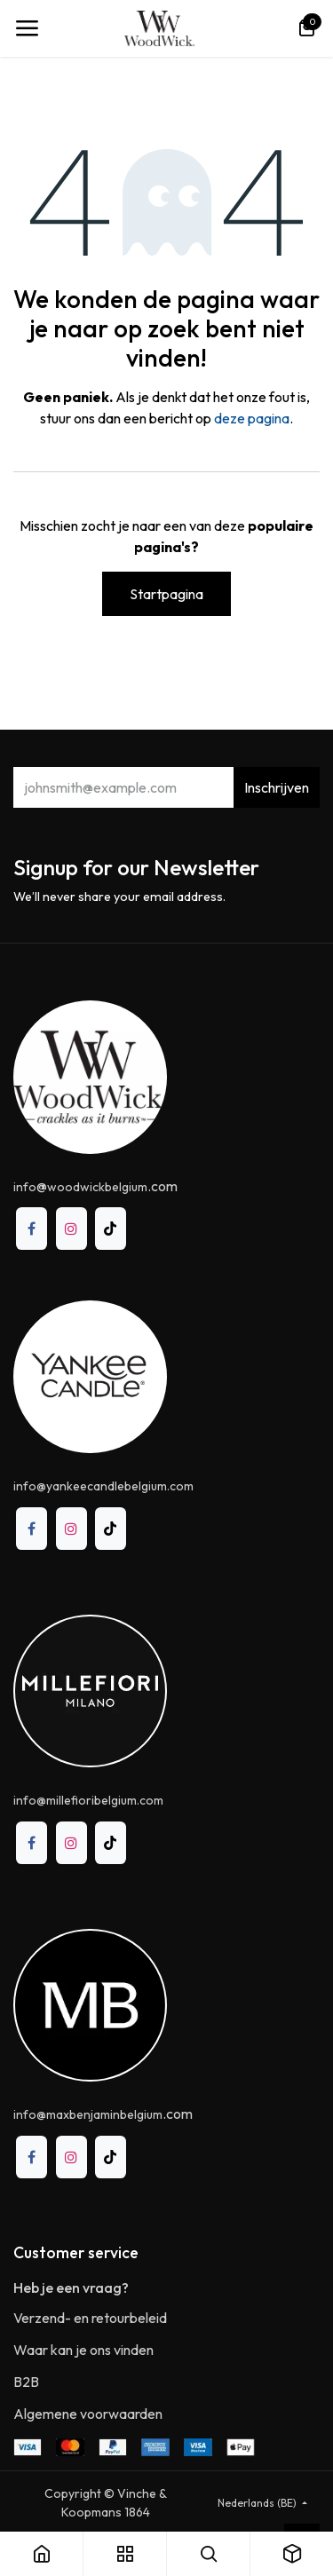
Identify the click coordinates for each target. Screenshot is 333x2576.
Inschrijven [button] (276, 787)
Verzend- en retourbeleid (90, 2318)
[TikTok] (110, 1229)
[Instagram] (71, 1229)
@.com (95, 1186)
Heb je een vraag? (71, 2287)
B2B (26, 2381)
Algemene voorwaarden (88, 2413)
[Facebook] (31, 1229)
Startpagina (166, 594)
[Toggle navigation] (26, 28)
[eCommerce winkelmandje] (306, 28)
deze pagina (251, 418)
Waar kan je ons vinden (83, 2350)
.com (103, 2113)
